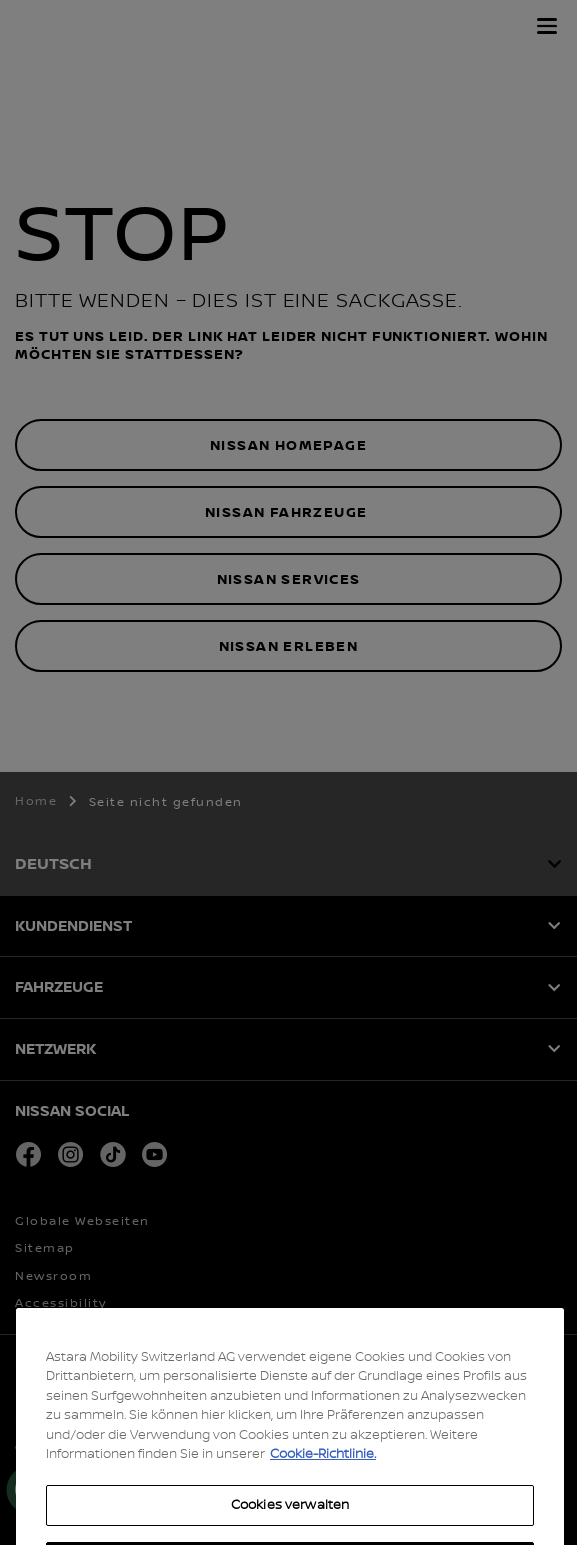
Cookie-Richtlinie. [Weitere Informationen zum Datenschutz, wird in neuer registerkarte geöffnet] (323, 1487)
